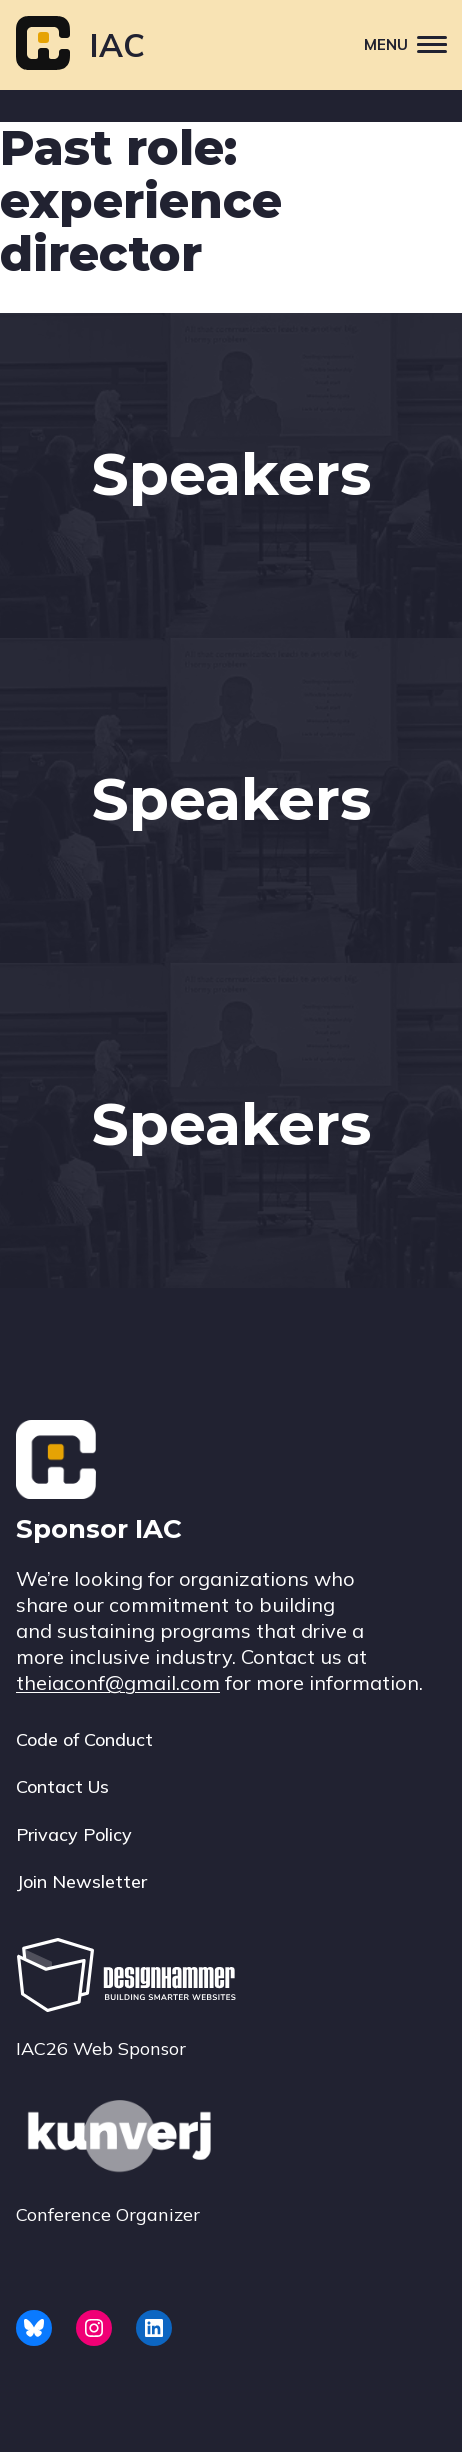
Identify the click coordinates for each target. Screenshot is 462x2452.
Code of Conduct (84, 1739)
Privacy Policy (74, 1834)
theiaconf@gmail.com (118, 1682)
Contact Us (62, 1786)
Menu (413, 43)
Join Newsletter (81, 1881)
